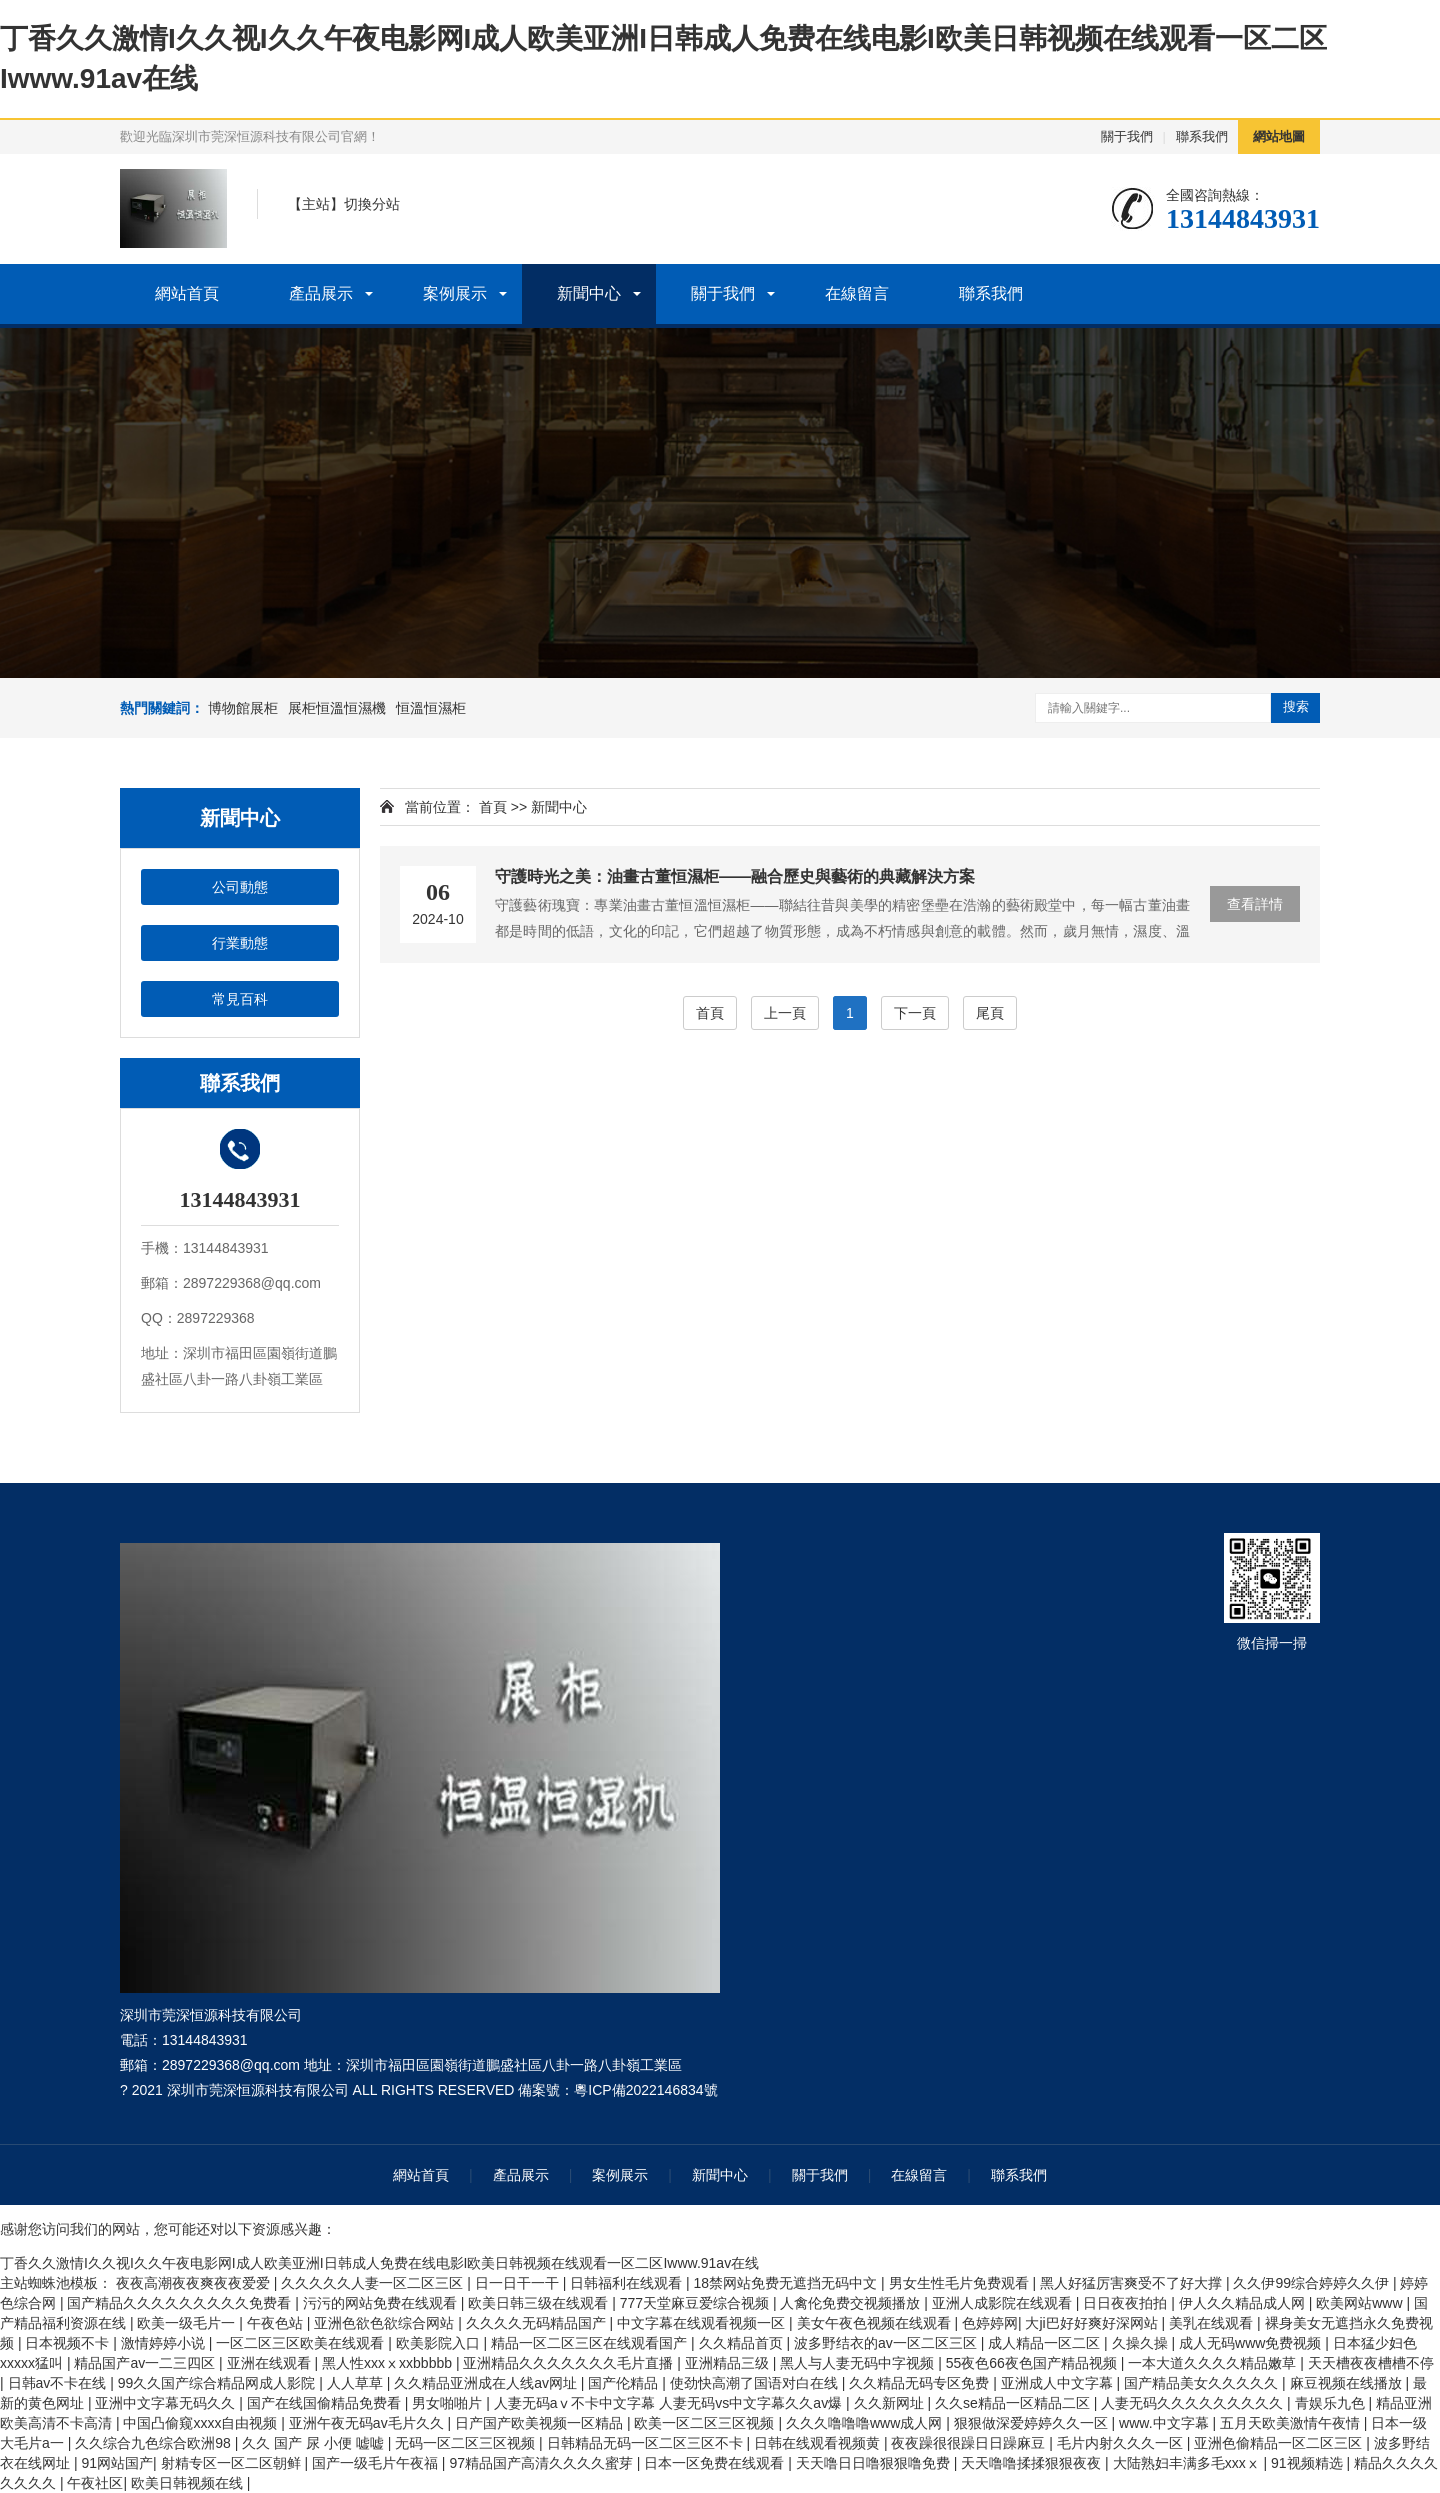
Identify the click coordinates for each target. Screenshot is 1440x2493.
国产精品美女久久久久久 (1203, 2383)
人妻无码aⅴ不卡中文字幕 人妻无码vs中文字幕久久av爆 (670, 2403)
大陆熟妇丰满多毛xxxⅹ (1188, 2463)
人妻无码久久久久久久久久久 (1194, 2403)
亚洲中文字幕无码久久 (167, 2403)
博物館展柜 (243, 708)
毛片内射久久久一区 (1122, 2443)
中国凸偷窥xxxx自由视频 (202, 2423)
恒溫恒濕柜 (431, 708)
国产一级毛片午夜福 (377, 2463)
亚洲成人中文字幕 (1059, 2383)
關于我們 (1127, 136)
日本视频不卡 (69, 2343)
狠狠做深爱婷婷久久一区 (1033, 2423)
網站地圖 (1279, 136)
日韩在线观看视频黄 (819, 2443)
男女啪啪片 (449, 2403)
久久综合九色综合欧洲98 (154, 2443)
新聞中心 (589, 293)
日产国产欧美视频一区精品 (541, 2423)
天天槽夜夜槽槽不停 (1371, 2363)
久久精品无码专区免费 (921, 2383)
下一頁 (915, 1013)
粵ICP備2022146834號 (645, 2090)
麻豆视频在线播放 (1348, 2383)
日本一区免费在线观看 (716, 2463)
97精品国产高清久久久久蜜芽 (542, 2463)
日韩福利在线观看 (628, 2283)
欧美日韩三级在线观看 (540, 2303)
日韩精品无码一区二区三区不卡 (647, 2443)
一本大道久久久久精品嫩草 (1214, 2363)
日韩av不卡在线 (59, 2383)
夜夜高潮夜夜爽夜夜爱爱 (195, 2283)
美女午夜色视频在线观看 (876, 2323)
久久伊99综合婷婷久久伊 (1312, 2283)
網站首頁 (187, 293)
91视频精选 (1308, 2463)
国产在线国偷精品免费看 (326, 2403)
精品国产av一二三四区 (146, 2363)
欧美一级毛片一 (188, 2323)
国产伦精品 (625, 2383)
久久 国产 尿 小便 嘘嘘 (314, 2443)
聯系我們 (1202, 136)
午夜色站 (277, 2323)
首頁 (493, 807)
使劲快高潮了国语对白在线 (756, 2383)
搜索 (1296, 706)
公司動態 (240, 887)
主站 (316, 204)
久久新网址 (891, 2403)
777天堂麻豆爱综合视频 (696, 2303)
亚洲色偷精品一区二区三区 (1280, 2443)
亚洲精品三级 (729, 2363)
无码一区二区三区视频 (467, 2443)
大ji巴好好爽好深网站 (1093, 2323)
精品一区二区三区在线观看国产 (591, 2343)
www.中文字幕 (1165, 2423)
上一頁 (785, 1013)
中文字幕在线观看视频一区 (703, 2323)
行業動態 (240, 943)
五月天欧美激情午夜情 (1292, 2423)
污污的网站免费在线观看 (382, 2303)
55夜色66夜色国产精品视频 (1033, 2363)
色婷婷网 (990, 2323)
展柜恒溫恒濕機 (337, 708)
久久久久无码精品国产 (538, 2323)
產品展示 (321, 293)
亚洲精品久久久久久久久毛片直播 (570, 2363)
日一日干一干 (519, 2283)
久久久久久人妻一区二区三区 (374, 2283)
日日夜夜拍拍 (1127, 2303)
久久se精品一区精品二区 (1014, 2403)
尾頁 (990, 1013)
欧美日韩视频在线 (189, 2483)
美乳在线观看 (1213, 2323)
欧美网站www (1361, 2303)
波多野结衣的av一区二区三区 (887, 2343)
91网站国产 (117, 2463)
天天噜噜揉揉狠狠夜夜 (1033, 2463)
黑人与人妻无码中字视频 (859, 2363)
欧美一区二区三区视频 (706, 2423)
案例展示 (455, 293)
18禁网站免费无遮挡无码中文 (787, 2283)
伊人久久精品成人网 (1244, 2303)
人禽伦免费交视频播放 (852, 2303)
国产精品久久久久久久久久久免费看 (181, 2303)
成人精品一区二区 (1046, 2343)
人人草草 (357, 2383)
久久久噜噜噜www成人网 (866, 2423)
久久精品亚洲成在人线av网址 (487, 2383)
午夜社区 (95, 2483)
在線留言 (857, 293)
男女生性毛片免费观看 (961, 2283)
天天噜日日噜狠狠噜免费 (875, 2463)
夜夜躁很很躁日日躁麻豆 (970, 2443)
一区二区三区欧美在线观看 (302, 2343)
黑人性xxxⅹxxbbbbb (389, 2363)
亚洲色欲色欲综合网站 (386, 2323)
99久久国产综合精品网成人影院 (218, 2383)
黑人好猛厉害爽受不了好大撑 (1133, 2283)
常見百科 (240, 999)
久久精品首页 (743, 2343)
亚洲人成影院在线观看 (1004, 2303)
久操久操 (1142, 2343)
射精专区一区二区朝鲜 (233, 2463)
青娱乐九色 (1332, 2403)
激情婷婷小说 (165, 2343)
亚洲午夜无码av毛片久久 (368, 2423)
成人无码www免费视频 (1252, 2343)
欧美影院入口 (440, 2343)
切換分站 (372, 204)
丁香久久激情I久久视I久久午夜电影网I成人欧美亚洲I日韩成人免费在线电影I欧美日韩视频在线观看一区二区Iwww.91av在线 (379, 2263)
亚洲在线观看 (271, 2363)
